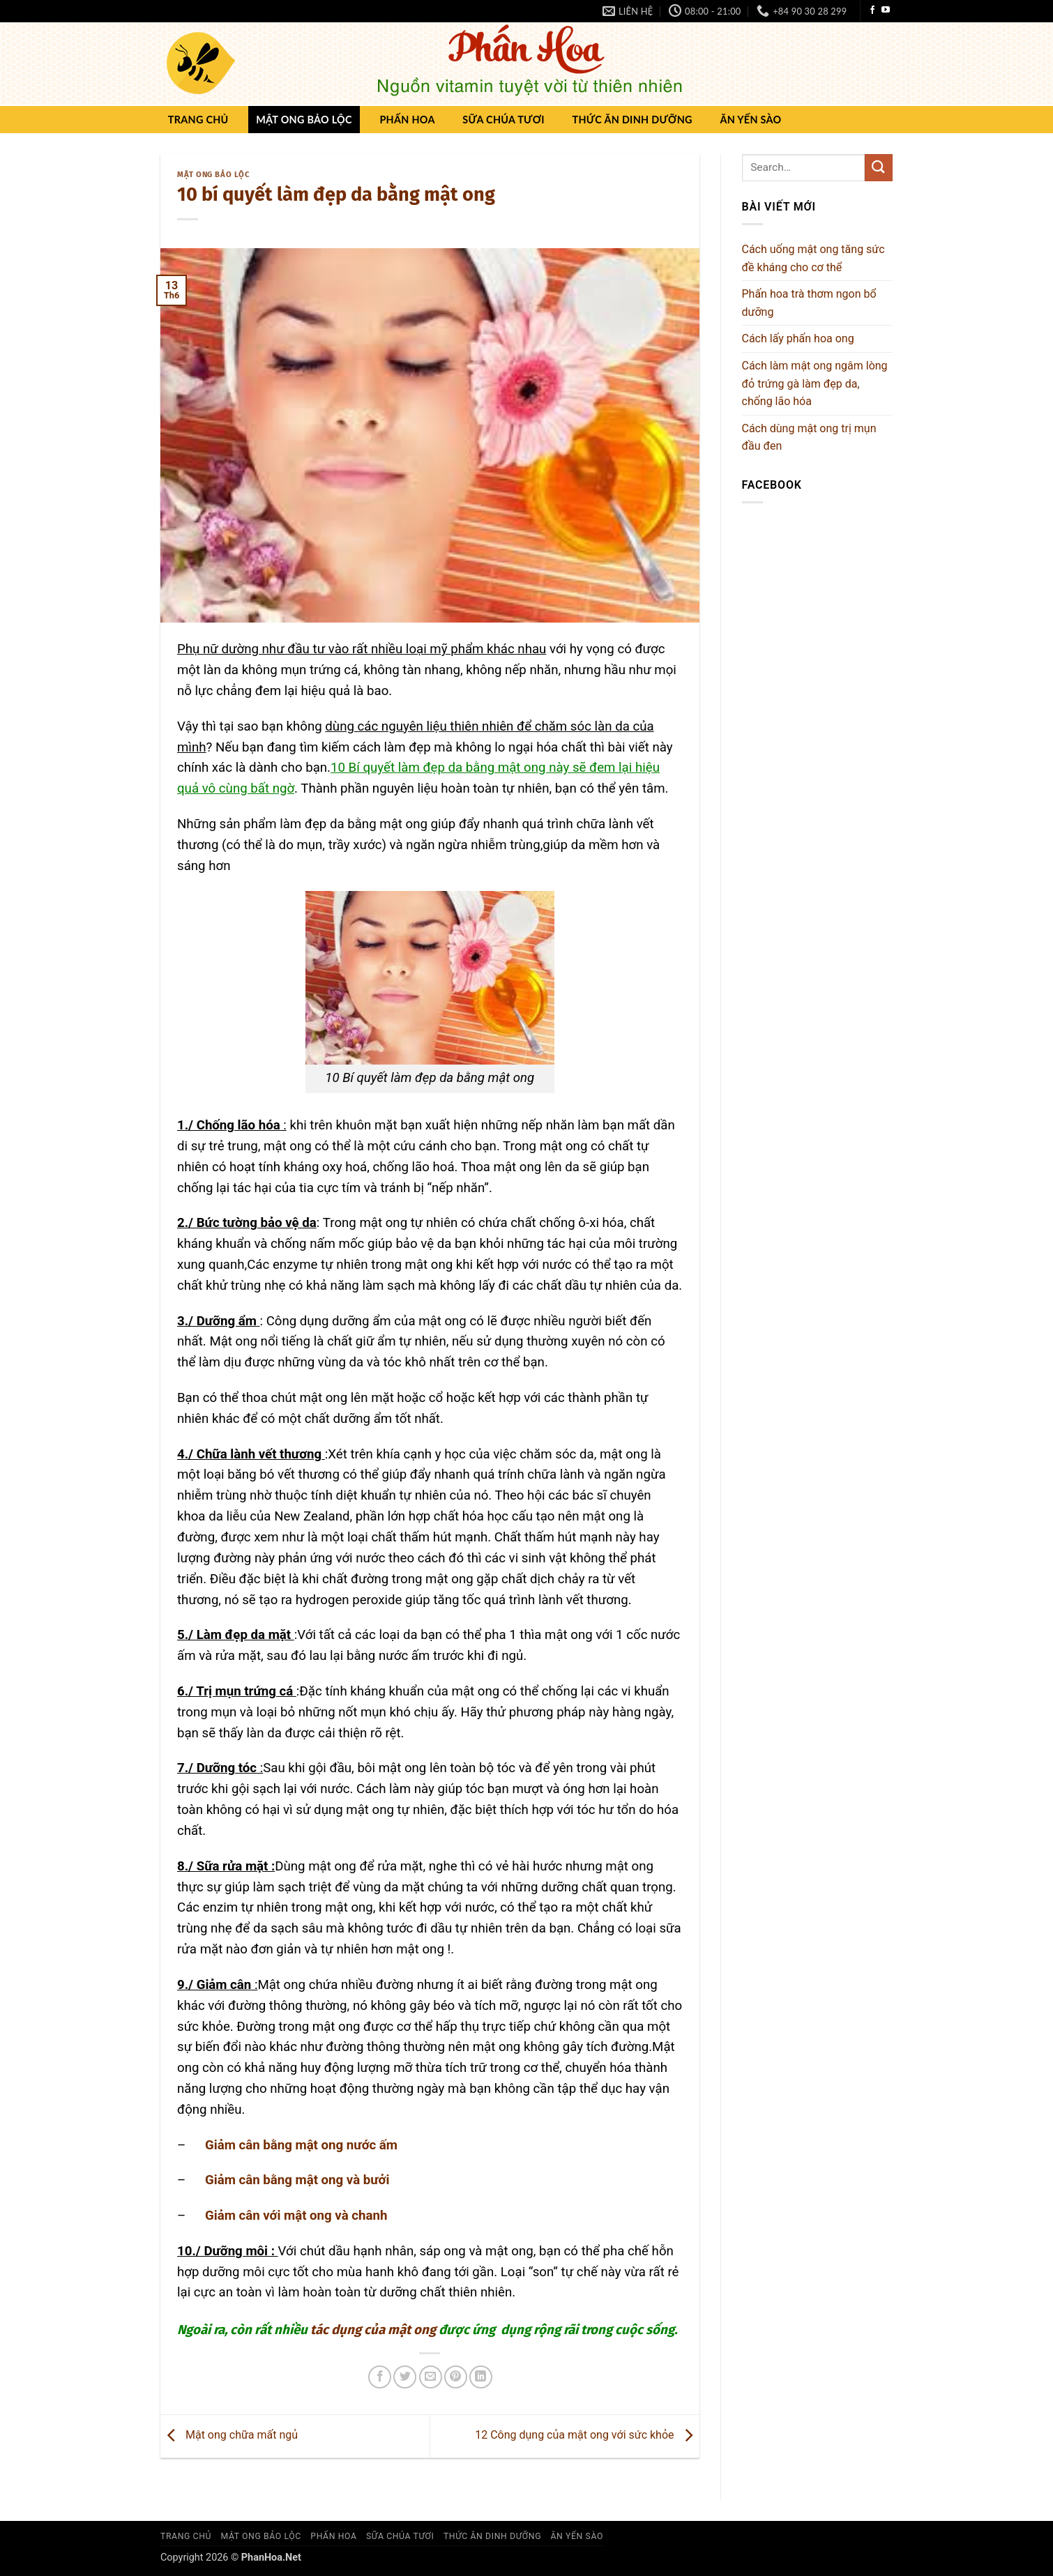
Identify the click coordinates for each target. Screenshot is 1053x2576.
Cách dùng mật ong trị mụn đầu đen (809, 437)
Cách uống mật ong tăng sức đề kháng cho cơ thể (813, 258)
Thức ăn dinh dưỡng (632, 119)
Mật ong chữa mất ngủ (229, 2435)
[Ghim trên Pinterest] (455, 2376)
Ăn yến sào (750, 119)
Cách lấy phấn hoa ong (798, 338)
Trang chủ (198, 119)
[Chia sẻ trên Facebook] (379, 2376)
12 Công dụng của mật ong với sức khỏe (587, 2435)
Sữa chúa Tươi (503, 119)
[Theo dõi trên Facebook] (872, 10)
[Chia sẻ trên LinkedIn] (480, 2376)
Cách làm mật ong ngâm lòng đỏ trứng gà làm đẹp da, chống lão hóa (815, 383)
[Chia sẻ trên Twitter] (404, 2376)
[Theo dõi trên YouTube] (885, 10)
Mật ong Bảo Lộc (304, 119)
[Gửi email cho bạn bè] (430, 2376)
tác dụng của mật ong (373, 2330)
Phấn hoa (406, 119)
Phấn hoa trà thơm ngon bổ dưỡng (809, 303)
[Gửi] (879, 167)
